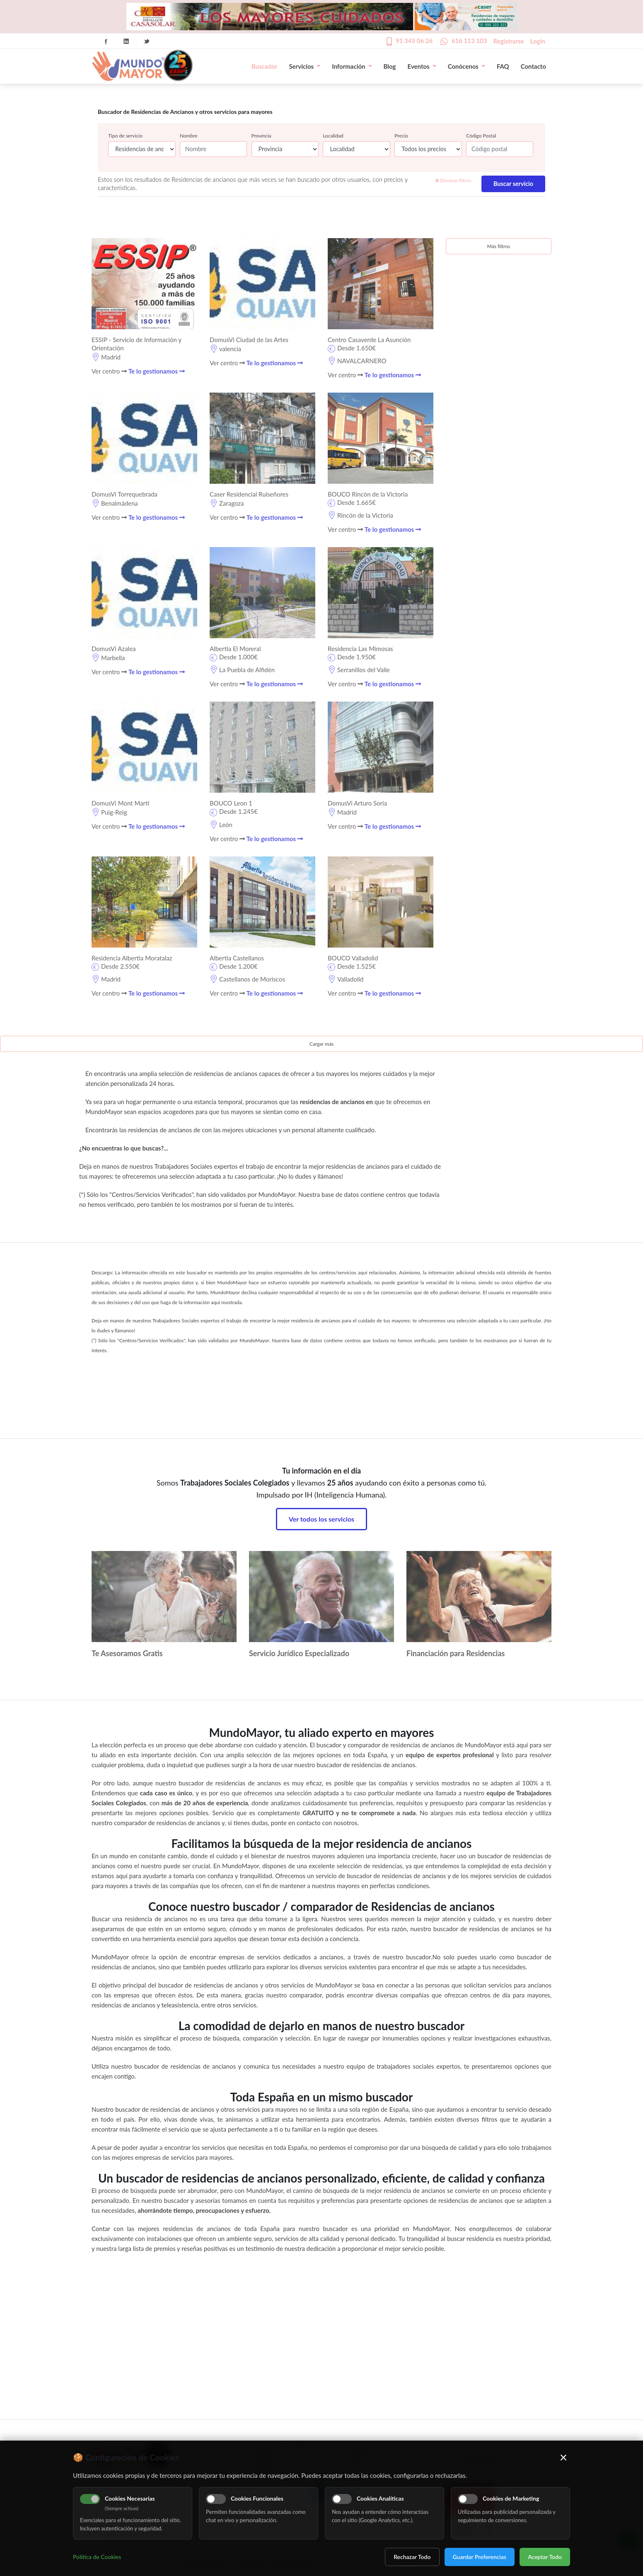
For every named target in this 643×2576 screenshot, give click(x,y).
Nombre (189, 136)
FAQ (503, 66)
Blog (390, 66)
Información (352, 66)
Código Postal (481, 136)
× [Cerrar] (564, 2457)
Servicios (304, 66)
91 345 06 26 (414, 40)
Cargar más (321, 1044)
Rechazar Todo (412, 2556)
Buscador (264, 66)
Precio (401, 136)
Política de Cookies (97, 2556)
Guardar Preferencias (480, 2556)
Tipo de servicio (125, 136)
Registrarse (508, 41)
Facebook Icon (106, 41)
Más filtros (498, 246)
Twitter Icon (146, 41)
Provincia (261, 136)
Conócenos (466, 66)
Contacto (533, 66)
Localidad (333, 136)
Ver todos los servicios (321, 1519)
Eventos (422, 66)
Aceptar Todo (545, 2556)
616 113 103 (469, 40)
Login (537, 41)
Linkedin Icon (126, 41)
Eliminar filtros (453, 180)
